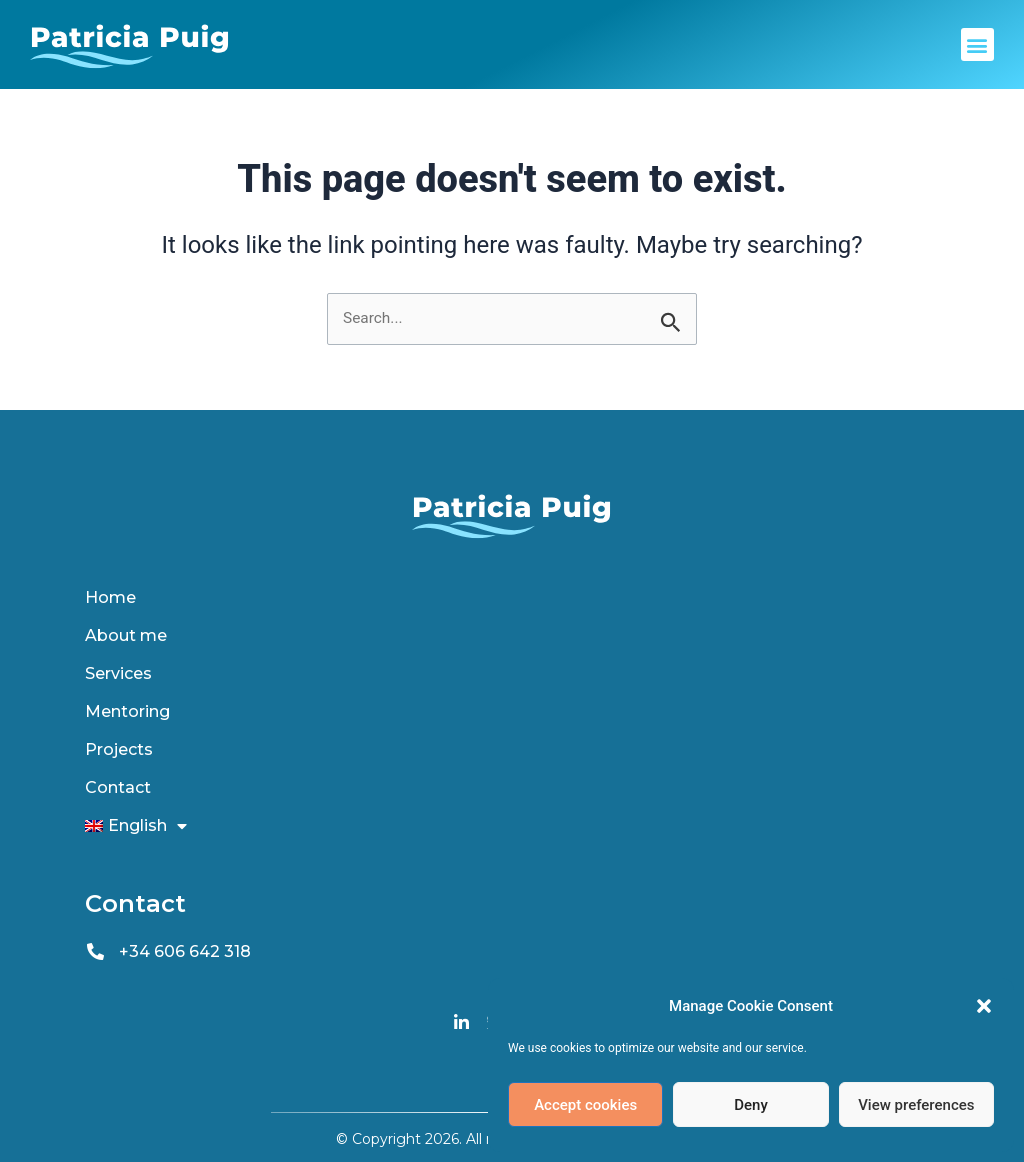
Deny (751, 1105)
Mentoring (127, 711)
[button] (984, 1006)
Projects (119, 749)
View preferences (916, 1105)
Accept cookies (585, 1105)
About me (126, 635)
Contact (118, 787)
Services (118, 673)
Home (110, 597)
